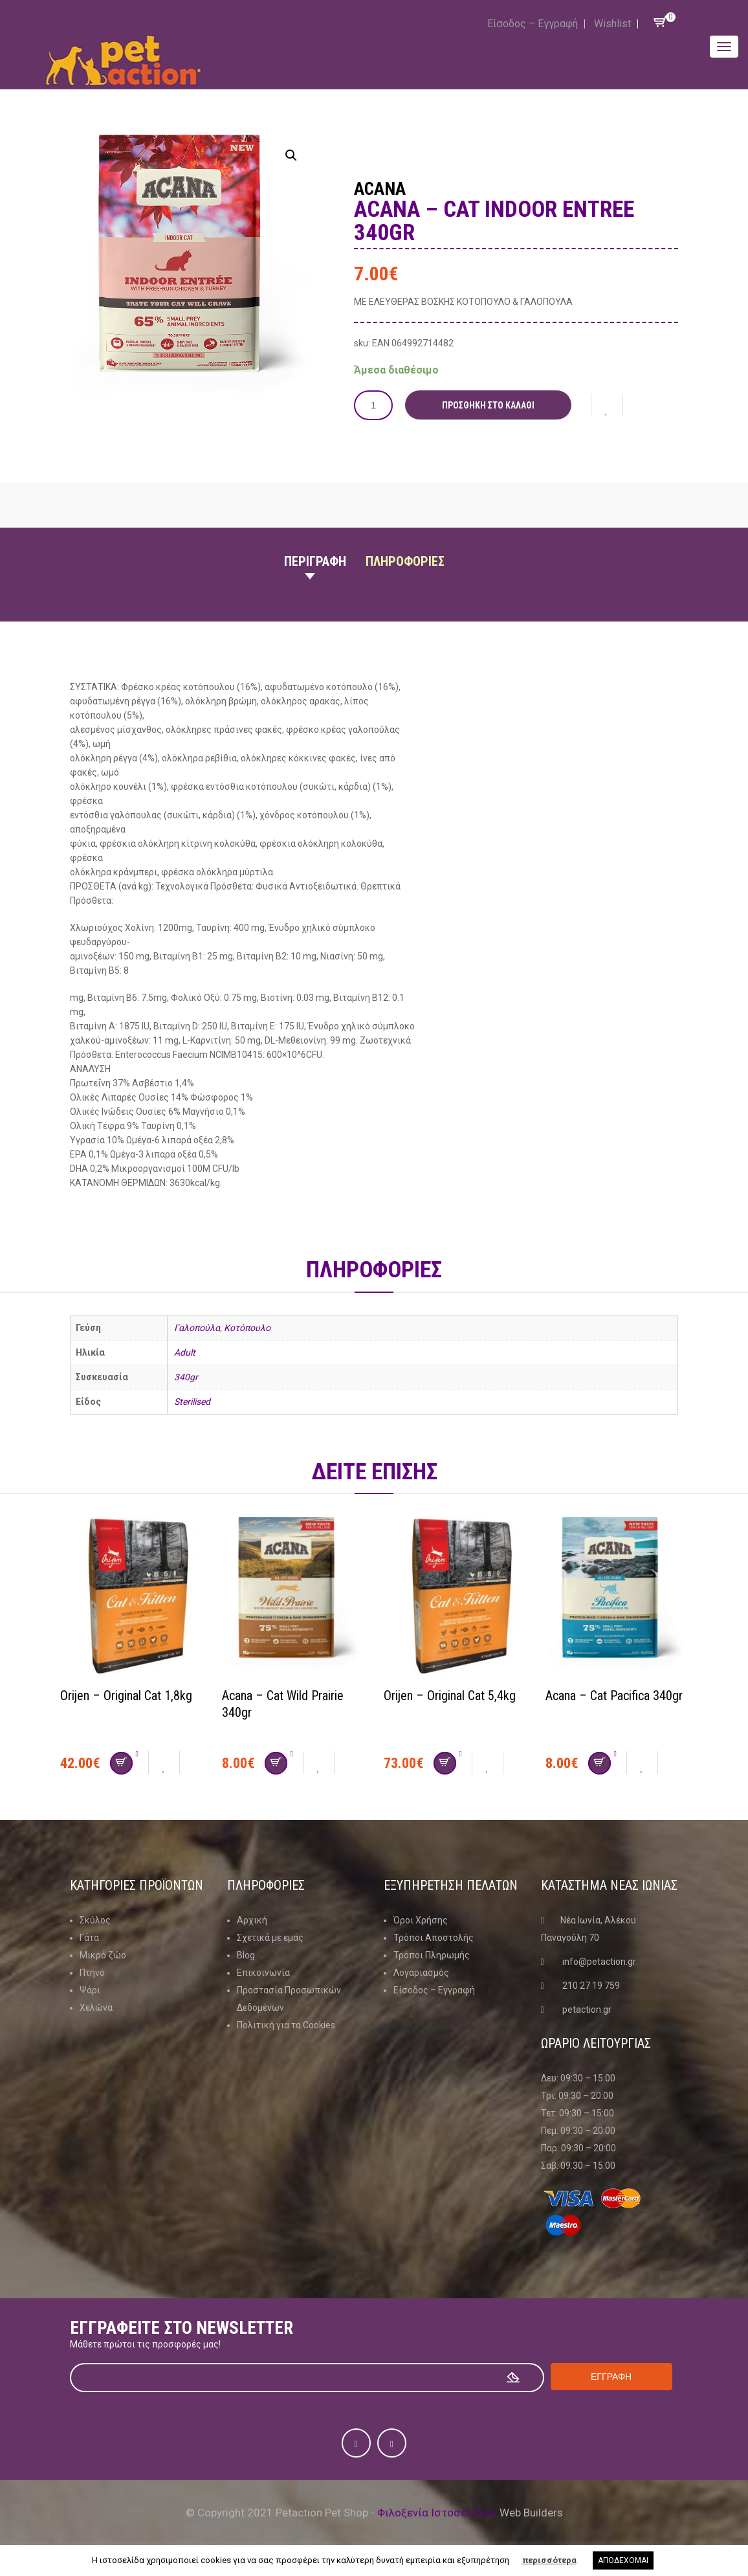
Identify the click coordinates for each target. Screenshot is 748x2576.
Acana (380, 189)
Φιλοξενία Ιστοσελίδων (437, 2512)
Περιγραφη (315, 561)
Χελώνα (96, 2007)
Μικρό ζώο (103, 1955)
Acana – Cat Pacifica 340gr (614, 1695)
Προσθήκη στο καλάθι (488, 405)
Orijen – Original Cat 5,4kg (450, 1695)
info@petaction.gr (599, 1961)
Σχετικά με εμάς (270, 1937)
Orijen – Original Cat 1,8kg (126, 1695)
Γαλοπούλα (197, 1328)
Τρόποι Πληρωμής (431, 1955)
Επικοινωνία (263, 1972)
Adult (184, 1352)
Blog (246, 1955)
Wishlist (612, 23)
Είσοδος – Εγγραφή (532, 23)
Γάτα (89, 1937)
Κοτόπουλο (247, 1328)
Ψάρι (90, 1990)
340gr (186, 1377)
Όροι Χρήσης (420, 1920)
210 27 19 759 (591, 1985)
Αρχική (252, 1920)
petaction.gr (586, 2009)
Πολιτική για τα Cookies (286, 2025)
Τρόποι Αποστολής (433, 1937)
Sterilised (192, 1401)
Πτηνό (92, 1972)
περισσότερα (549, 2560)
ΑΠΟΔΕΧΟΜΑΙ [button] (623, 2560)
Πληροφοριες (405, 561)
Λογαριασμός (421, 1972)
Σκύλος (95, 1920)
